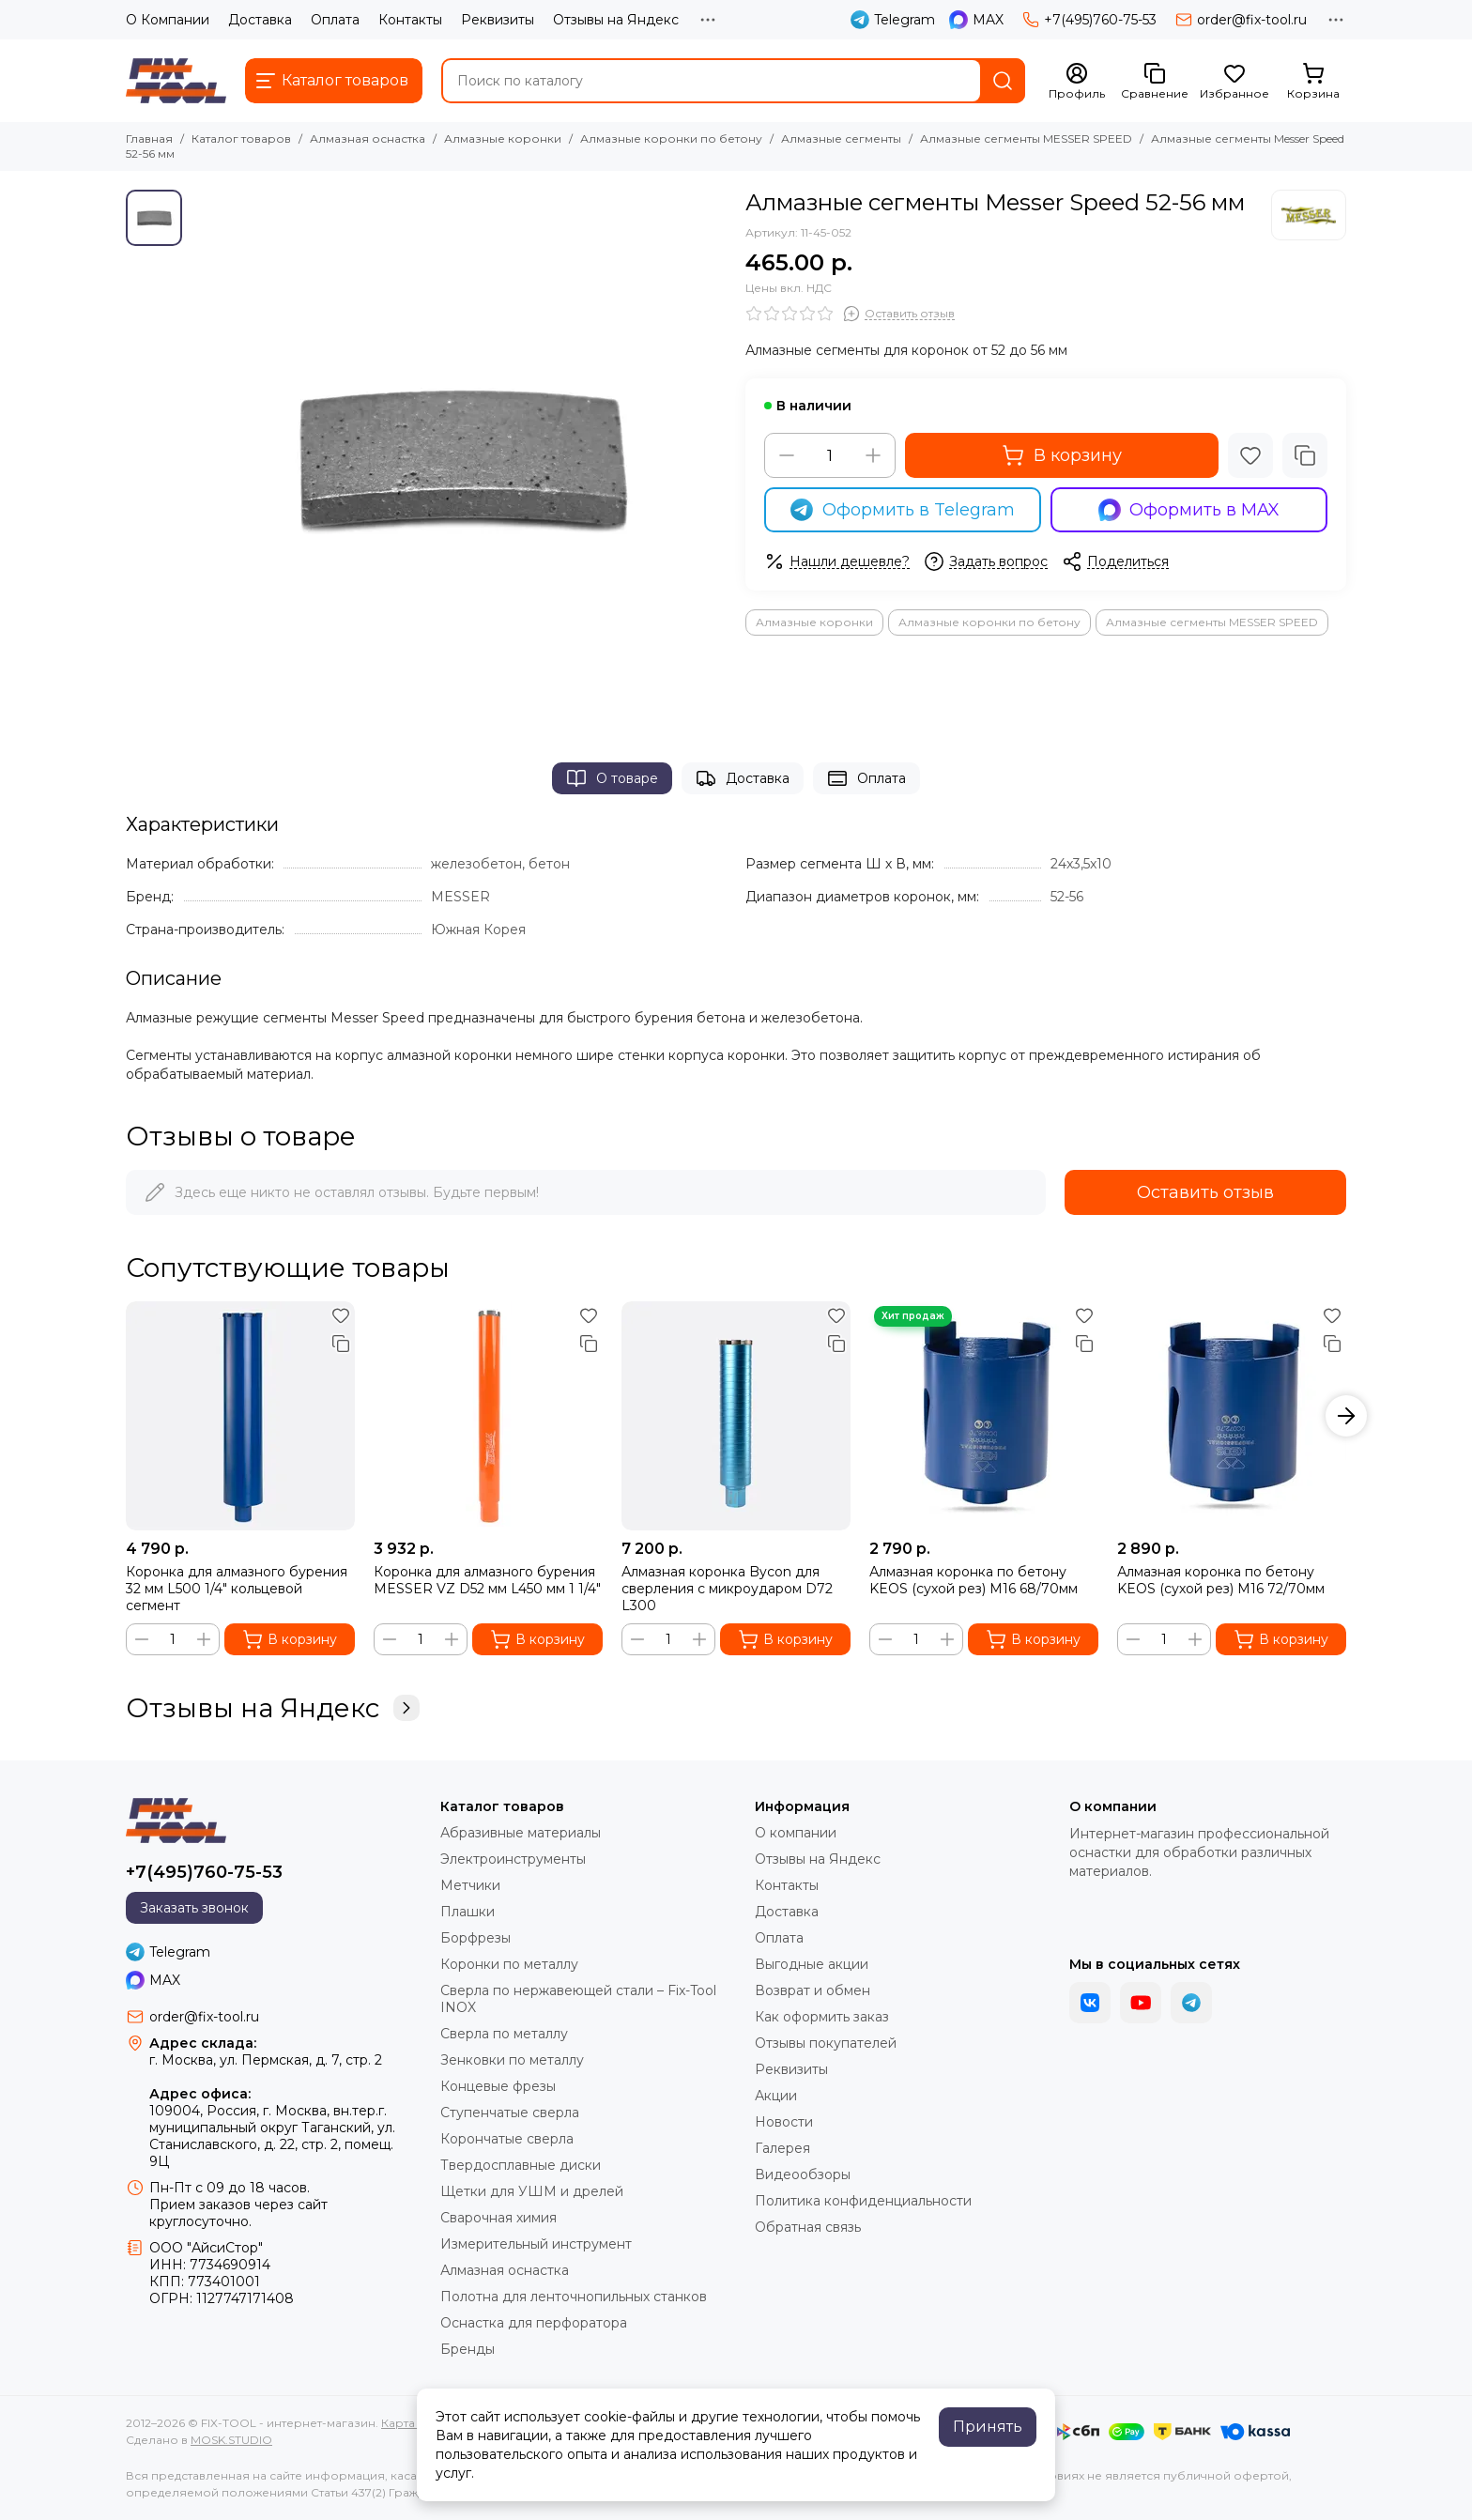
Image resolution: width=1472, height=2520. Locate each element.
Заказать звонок (194, 1907)
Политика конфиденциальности (863, 2200)
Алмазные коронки (502, 138)
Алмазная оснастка (367, 138)
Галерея (782, 2148)
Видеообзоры (803, 2174)
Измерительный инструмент (536, 2244)
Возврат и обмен (812, 1990)
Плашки (467, 1911)
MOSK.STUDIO (231, 2440)
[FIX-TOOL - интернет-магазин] (176, 80)
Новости (784, 2121)
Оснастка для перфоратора (533, 2322)
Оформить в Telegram (902, 510)
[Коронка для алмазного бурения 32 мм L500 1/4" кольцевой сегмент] (240, 1415)
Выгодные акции (811, 1964)
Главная (149, 138)
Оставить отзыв (1205, 1192)
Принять (987, 2426)
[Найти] (1002, 80)
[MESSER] (1308, 215)
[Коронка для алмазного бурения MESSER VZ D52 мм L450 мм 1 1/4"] (488, 1415)
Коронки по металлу (509, 1964)
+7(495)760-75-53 (1089, 19)
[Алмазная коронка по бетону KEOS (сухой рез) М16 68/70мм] (983, 1415)
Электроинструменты (513, 1859)
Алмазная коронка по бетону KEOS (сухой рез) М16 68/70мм (973, 1580)
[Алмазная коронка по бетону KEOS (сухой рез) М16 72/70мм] (1231, 1415)
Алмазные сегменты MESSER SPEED (1026, 138)
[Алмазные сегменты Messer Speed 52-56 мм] (459, 457)
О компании (795, 1832)
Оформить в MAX (1189, 510)
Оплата (335, 19)
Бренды (467, 2349)
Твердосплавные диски (520, 2165)
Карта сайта (415, 2423)
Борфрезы (475, 1937)
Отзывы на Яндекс (616, 19)
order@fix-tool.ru (1241, 19)
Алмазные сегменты (841, 138)
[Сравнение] (1154, 81)
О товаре (612, 778)
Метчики (470, 1885)
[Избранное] (1234, 81)
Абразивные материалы (520, 1832)
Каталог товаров (241, 138)
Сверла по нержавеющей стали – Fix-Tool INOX (578, 1999)
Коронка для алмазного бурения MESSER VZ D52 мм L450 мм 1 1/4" (487, 1580)
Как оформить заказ (822, 2016)
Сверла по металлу (504, 2033)
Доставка (260, 19)
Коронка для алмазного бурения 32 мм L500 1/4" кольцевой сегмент (236, 1588)
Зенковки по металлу (512, 2059)
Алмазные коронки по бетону (671, 138)
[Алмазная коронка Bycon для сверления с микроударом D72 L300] (736, 1415)
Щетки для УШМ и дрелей (531, 2191)
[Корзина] (1313, 81)
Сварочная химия (498, 2217)
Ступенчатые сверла (509, 2112)
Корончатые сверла (507, 2138)
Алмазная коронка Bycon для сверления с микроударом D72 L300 (727, 1588)
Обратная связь (808, 2227)
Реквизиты (497, 19)
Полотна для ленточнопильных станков (573, 2296)
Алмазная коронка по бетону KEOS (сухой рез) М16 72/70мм (1221, 1580)
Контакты (410, 19)
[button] (1346, 1416)
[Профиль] (1077, 81)
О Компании (167, 19)
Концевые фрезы (498, 2086)
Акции (776, 2095)
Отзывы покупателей (826, 2043)
